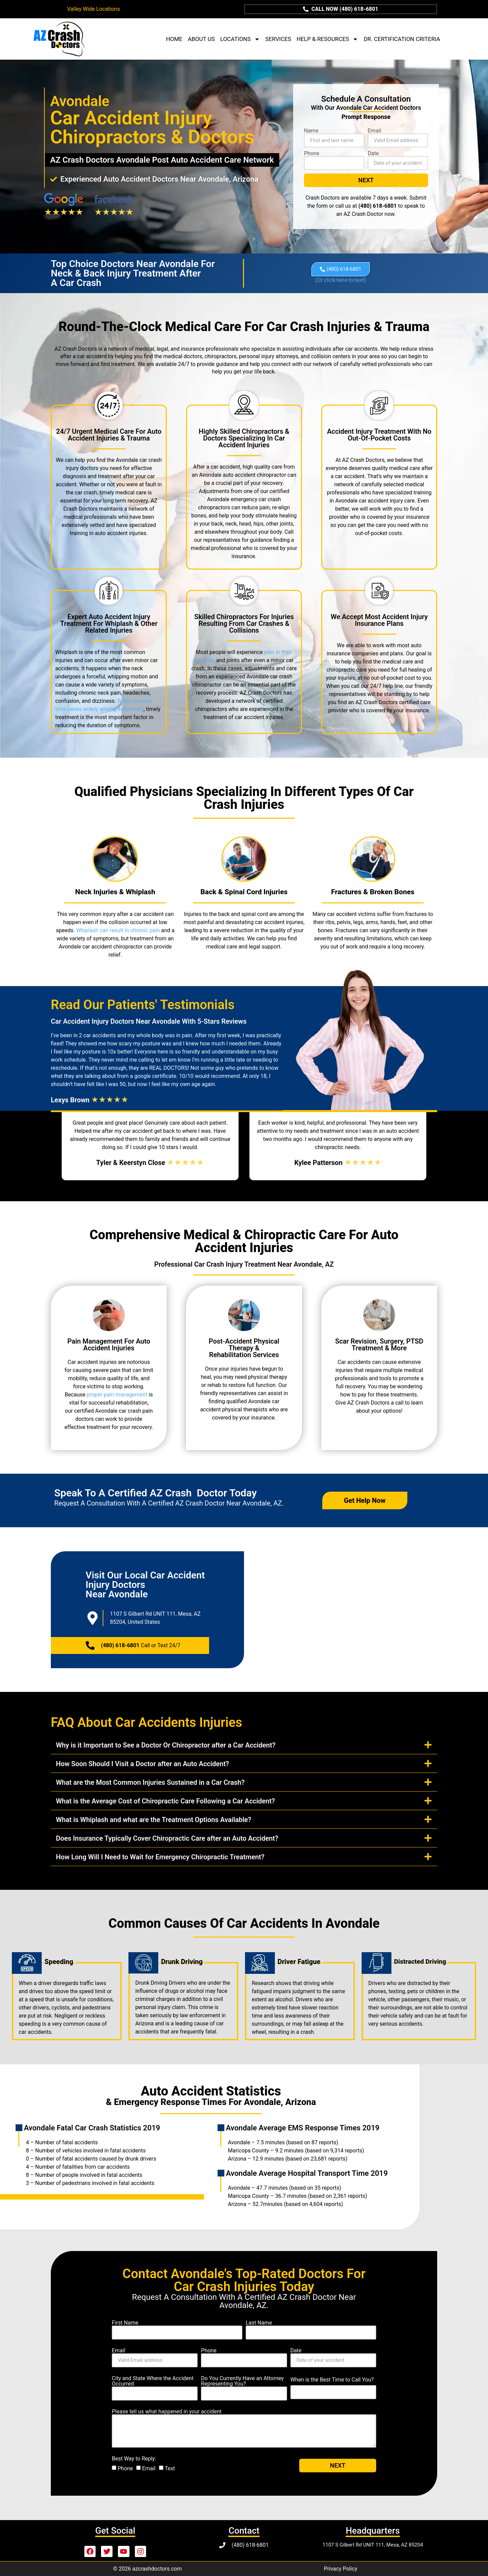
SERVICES (278, 39)
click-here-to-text (340, 280)
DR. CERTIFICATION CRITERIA (402, 39)
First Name (125, 2322)
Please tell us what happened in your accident (167, 2411)
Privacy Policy (341, 2568)
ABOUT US (201, 39)
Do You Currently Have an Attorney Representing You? (242, 2380)
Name (311, 131)
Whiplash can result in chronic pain (118, 930)
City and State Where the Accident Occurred (153, 2380)
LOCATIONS (240, 39)
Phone (311, 153)
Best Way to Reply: (134, 2458)
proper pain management (117, 1394)
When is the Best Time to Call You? (332, 2379)
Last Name (259, 2322)
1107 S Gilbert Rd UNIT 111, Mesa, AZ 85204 (373, 2544)
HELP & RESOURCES (327, 39)
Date (373, 153)
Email (374, 131)
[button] (244, 1744)
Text (170, 2468)
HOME (174, 39)
